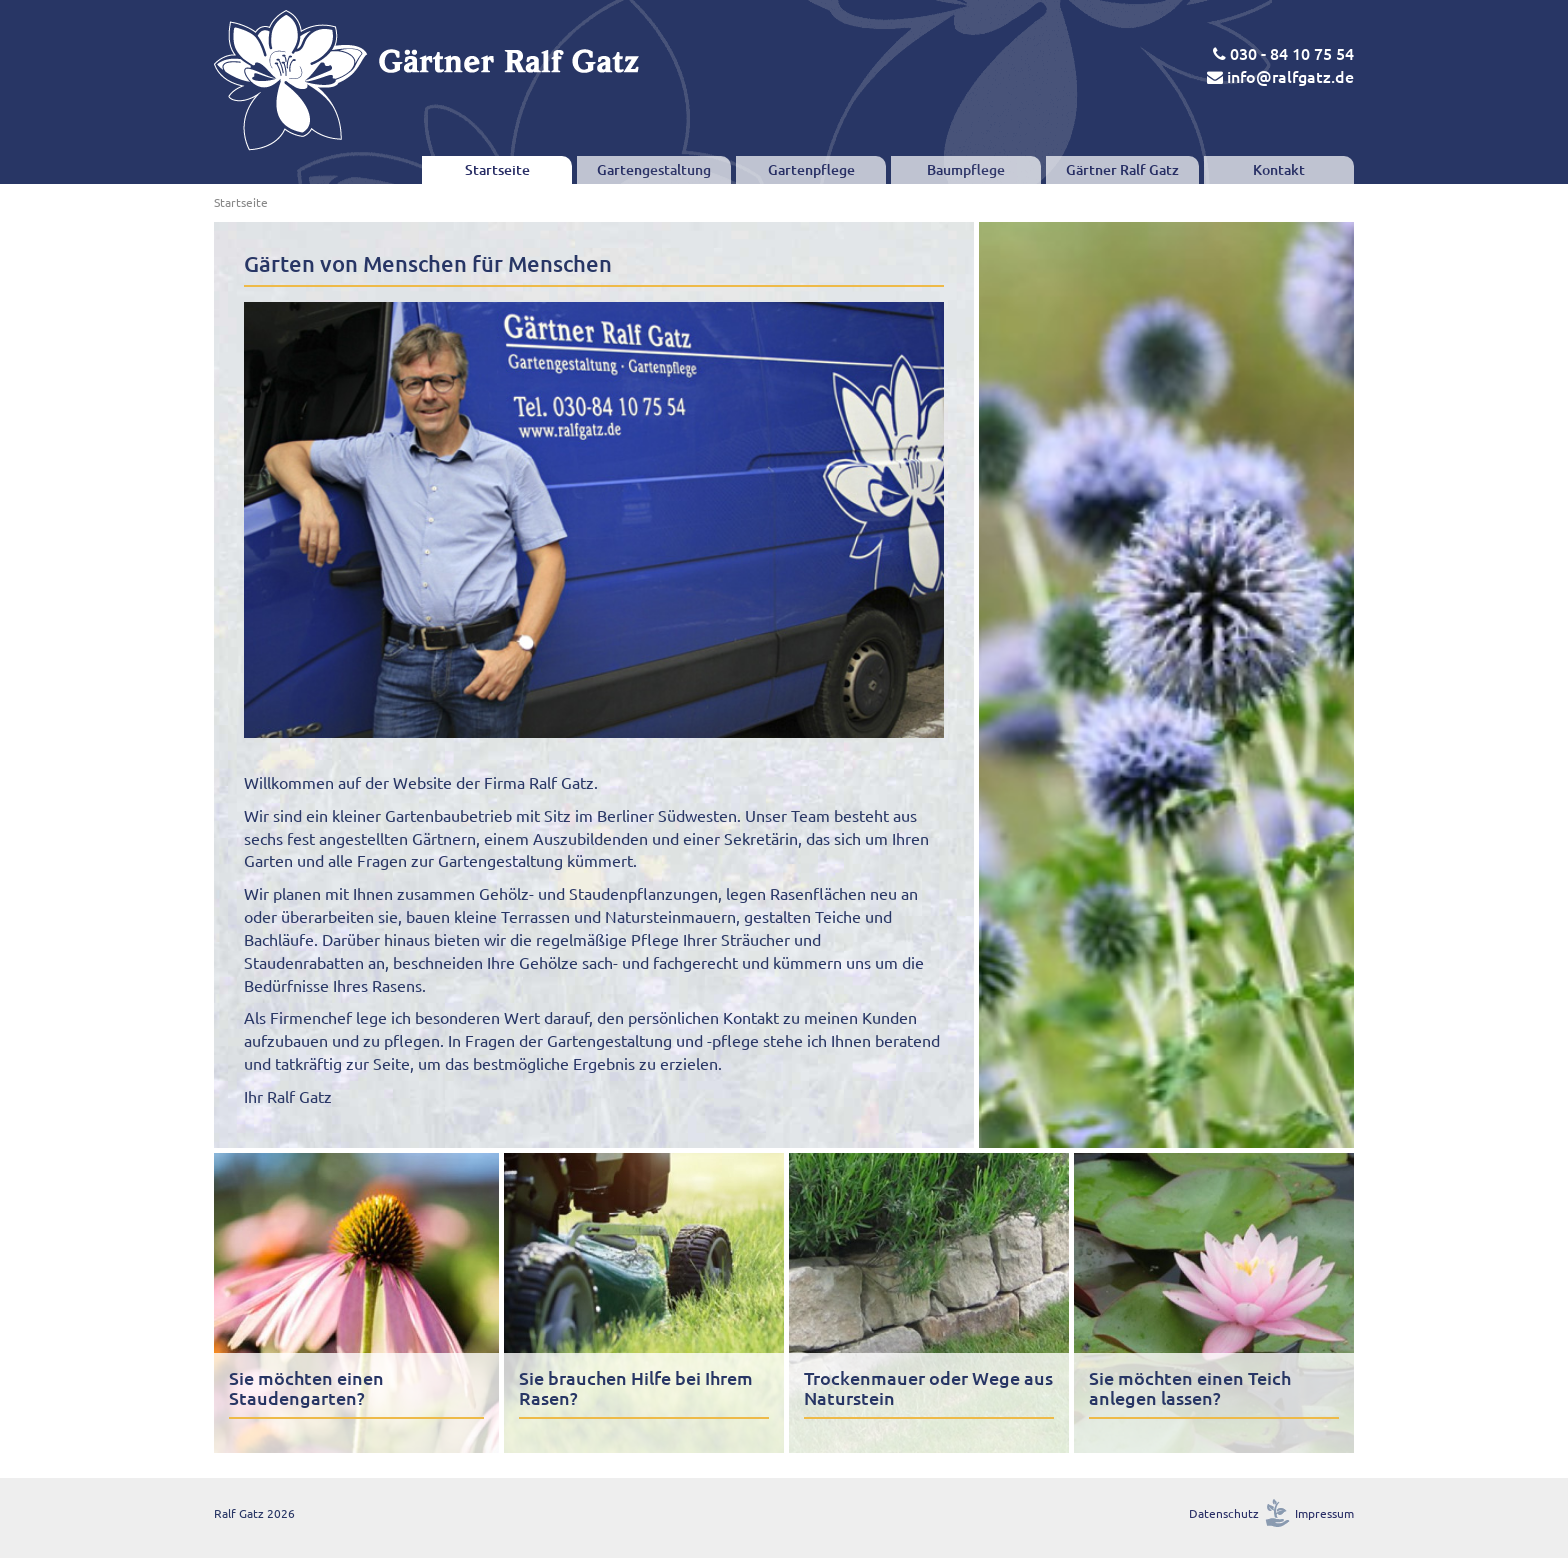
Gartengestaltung (654, 169)
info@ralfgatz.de (1280, 76)
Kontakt (1279, 169)
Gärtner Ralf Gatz (1122, 169)
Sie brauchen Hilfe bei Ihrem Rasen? (636, 1387)
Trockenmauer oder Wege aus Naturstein (928, 1387)
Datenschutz (1224, 1513)
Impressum (1324, 1513)
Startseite (497, 169)
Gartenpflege (811, 169)
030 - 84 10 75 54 (1283, 53)
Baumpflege (966, 169)
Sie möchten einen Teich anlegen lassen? (1190, 1387)
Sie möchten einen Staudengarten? (306, 1387)
